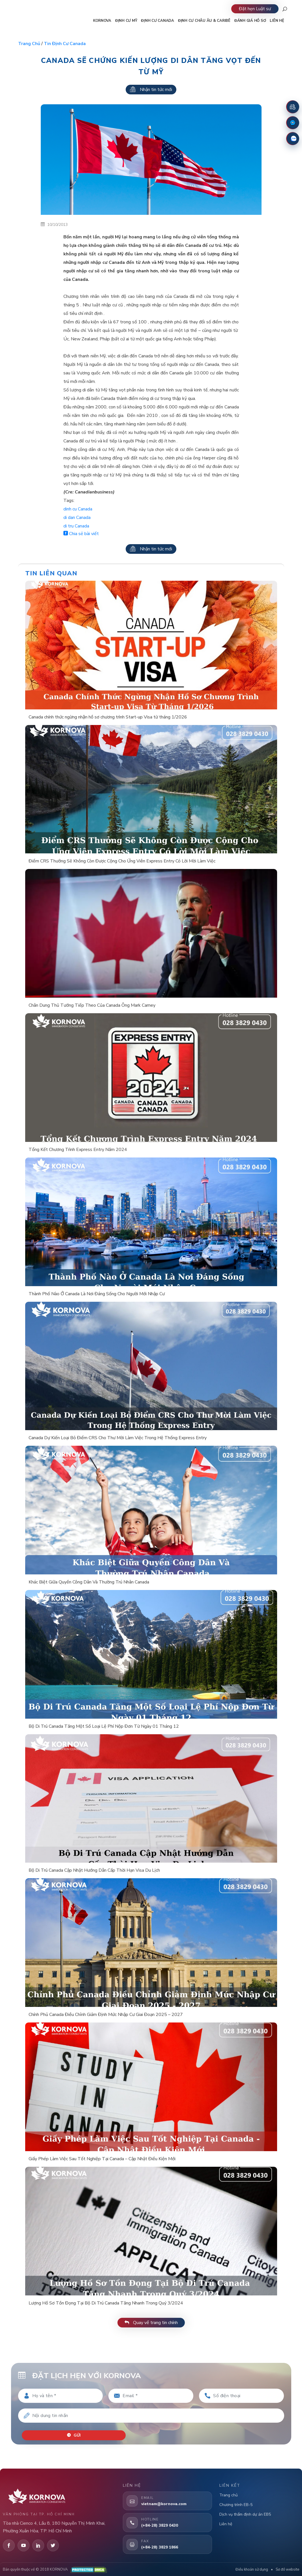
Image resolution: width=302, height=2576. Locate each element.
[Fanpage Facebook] (292, 122)
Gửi (75, 2433)
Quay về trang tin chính (151, 2323)
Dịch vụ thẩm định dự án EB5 (245, 2512)
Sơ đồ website (287, 2567)
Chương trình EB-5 (235, 2502)
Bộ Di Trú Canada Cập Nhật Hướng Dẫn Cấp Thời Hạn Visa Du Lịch (94, 1870)
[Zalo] (292, 138)
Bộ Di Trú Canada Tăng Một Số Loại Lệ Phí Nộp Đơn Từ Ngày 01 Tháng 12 (104, 1726)
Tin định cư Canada (65, 44)
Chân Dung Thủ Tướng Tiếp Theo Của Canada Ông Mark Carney (92, 1005)
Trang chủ (29, 44)
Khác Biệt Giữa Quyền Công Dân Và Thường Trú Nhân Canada (89, 1582)
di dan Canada (77, 517)
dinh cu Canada (77, 509)
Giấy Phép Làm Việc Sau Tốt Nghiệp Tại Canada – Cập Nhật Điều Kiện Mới (102, 2159)
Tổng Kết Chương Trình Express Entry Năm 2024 (78, 1149)
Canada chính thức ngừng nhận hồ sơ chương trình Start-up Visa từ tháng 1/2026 (108, 717)
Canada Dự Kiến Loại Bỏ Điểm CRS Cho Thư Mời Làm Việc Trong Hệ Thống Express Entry (118, 1438)
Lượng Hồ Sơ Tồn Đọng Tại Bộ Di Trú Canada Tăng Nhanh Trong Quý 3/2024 (106, 2303)
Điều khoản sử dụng (251, 2567)
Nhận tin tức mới (151, 89)
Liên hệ (225, 2522)
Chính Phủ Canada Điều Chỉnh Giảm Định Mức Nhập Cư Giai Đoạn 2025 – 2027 (106, 2014)
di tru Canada (76, 526)
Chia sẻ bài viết (81, 534)
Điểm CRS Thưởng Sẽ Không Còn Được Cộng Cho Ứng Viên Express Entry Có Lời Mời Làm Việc (122, 861)
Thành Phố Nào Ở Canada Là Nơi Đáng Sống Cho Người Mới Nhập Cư (97, 1294)
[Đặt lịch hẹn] (292, 106)
